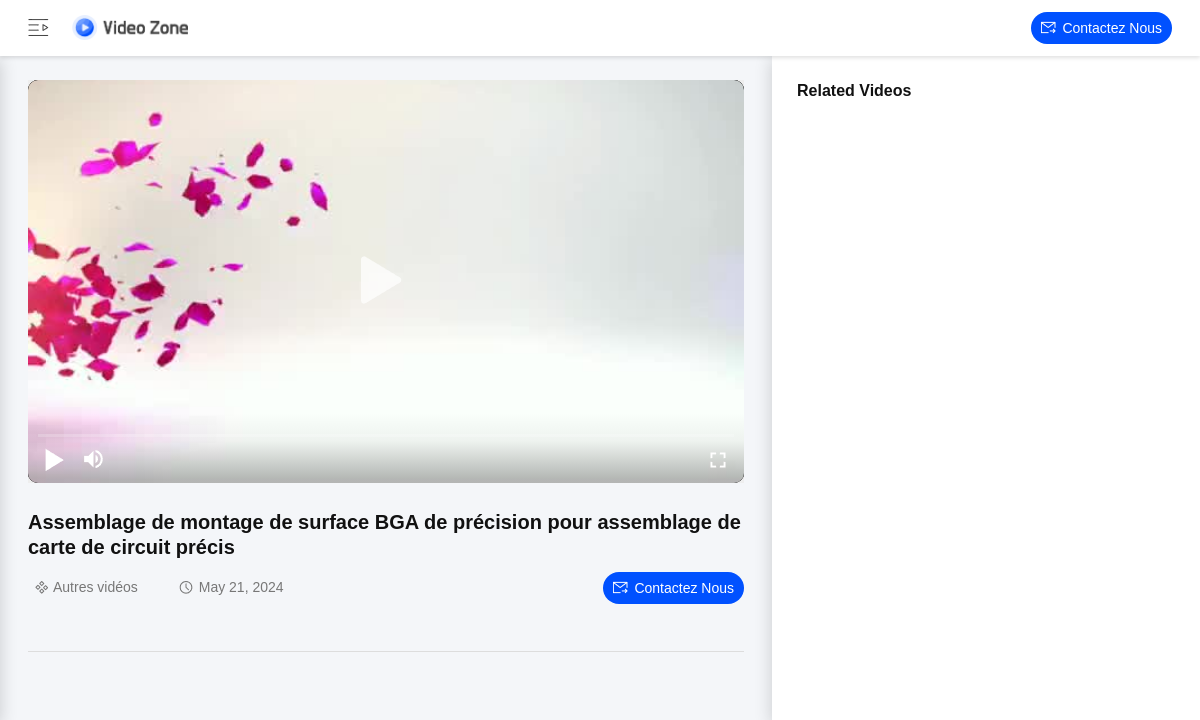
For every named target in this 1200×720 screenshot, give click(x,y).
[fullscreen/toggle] (718, 459)
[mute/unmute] (94, 459)
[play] (386, 281)
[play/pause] (54, 459)
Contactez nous (1101, 28)
